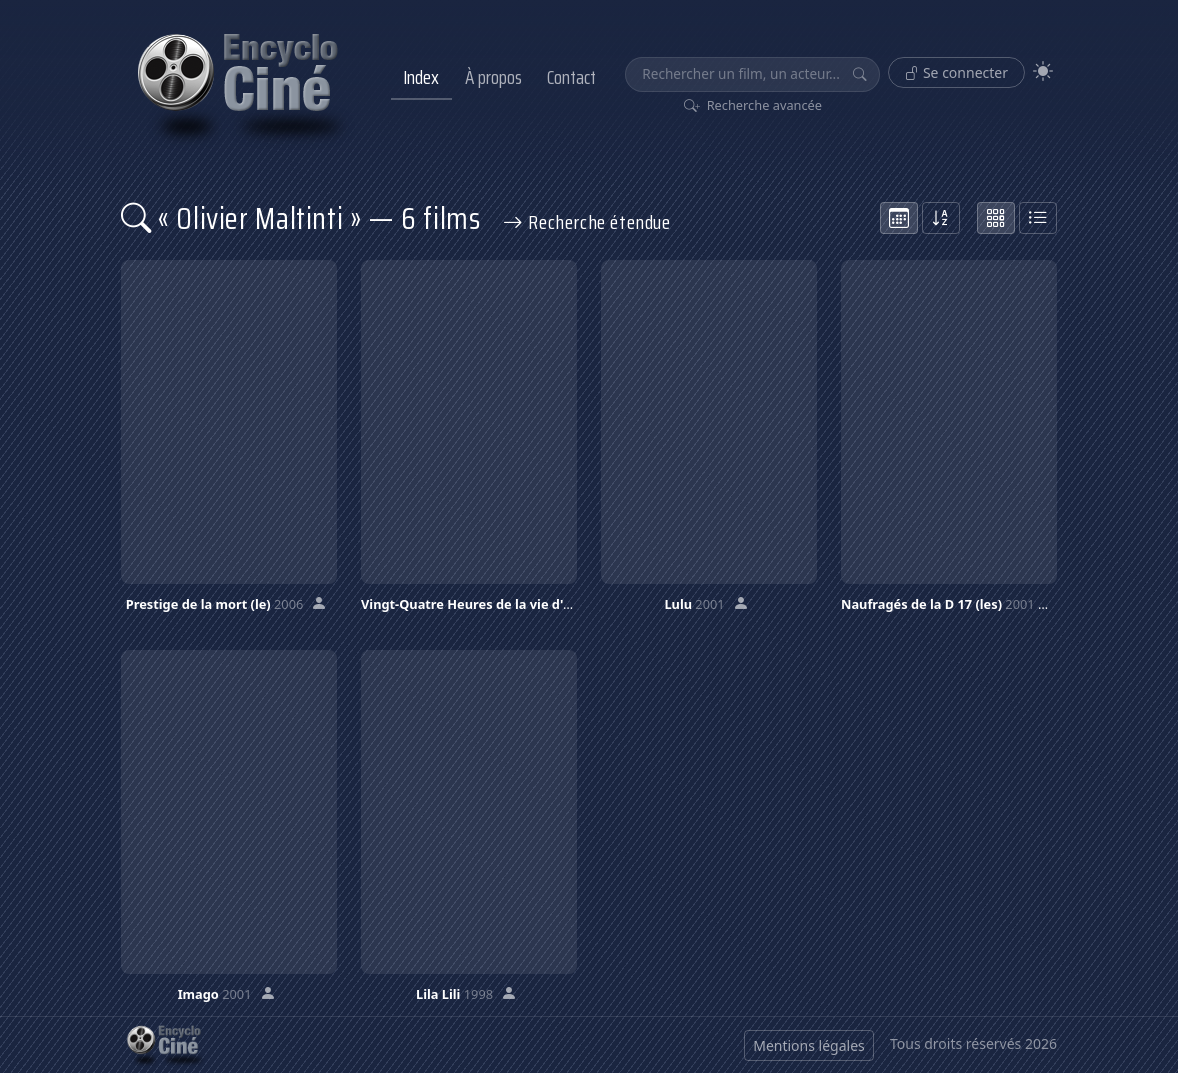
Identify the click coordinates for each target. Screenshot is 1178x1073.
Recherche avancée (753, 105)
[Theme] (1043, 71)
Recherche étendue (587, 222)
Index (421, 77)
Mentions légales (809, 1045)
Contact (571, 77)
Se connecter (956, 72)
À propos (493, 77)
